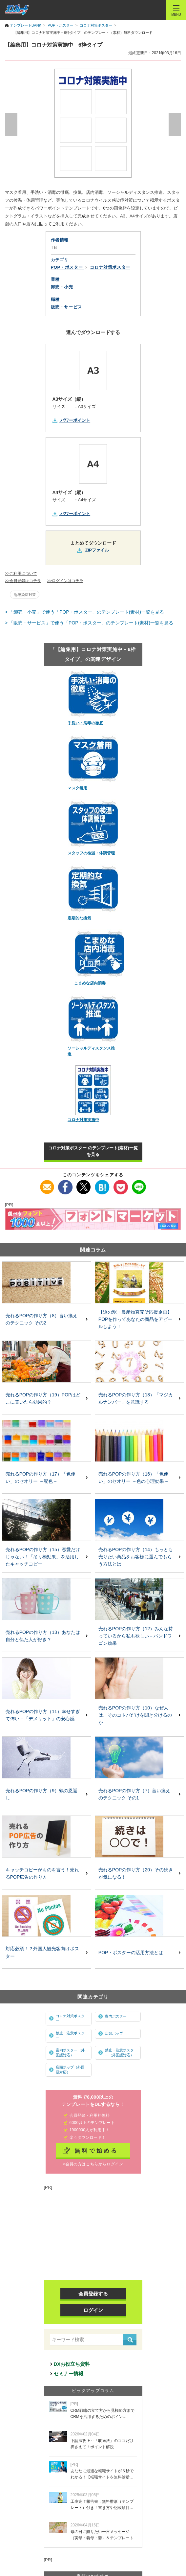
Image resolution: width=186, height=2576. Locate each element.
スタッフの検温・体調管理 (91, 853)
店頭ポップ (114, 2033)
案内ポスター (116, 2016)
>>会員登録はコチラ (23, 580)
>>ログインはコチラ (65, 580)
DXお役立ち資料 (72, 2364)
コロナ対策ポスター (70, 2018)
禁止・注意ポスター (70, 2035)
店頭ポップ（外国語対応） (70, 2069)
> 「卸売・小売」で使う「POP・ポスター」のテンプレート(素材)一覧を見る (84, 612)
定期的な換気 (79, 918)
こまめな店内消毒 (90, 983)
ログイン (93, 2310)
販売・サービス (66, 307)
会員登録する (93, 2293)
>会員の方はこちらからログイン (93, 2164)
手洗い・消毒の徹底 (85, 723)
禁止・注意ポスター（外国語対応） (119, 2052)
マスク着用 (77, 788)
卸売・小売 (62, 286)
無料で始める (96, 2151)
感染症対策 (27, 595)
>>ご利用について (21, 573)
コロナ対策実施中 (83, 1120)
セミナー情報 (68, 2373)
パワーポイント (75, 420)
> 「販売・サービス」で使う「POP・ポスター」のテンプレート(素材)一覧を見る (89, 622)
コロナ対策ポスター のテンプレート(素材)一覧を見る (92, 1151)
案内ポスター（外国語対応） (70, 2052)
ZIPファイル (97, 550)
